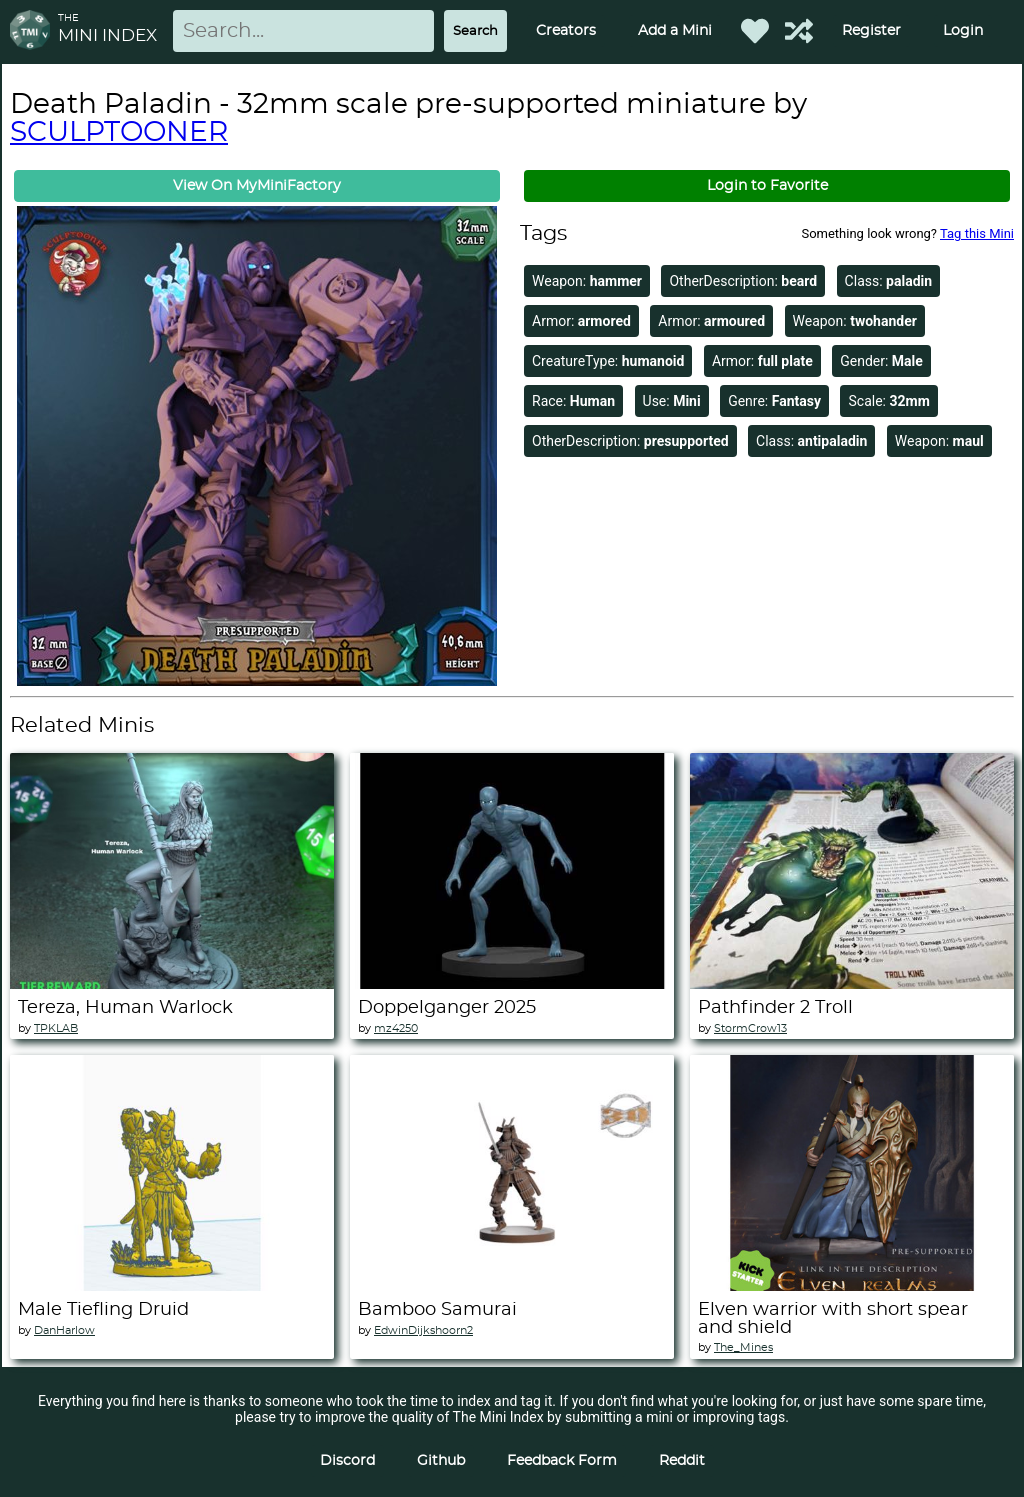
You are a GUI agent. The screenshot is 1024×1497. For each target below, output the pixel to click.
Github (441, 1461)
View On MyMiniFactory (257, 186)
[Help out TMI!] (799, 31)
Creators (566, 31)
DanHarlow (64, 1330)
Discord (347, 1461)
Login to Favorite (767, 186)
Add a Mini (675, 31)
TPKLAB (56, 1028)
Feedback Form (562, 1461)
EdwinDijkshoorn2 (423, 1330)
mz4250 (396, 1028)
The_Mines (743, 1347)
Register (871, 31)
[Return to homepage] (34, 31)
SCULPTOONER (119, 133)
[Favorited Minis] (755, 31)
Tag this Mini (977, 233)
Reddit (682, 1461)
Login (963, 31)
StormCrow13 (750, 1028)
